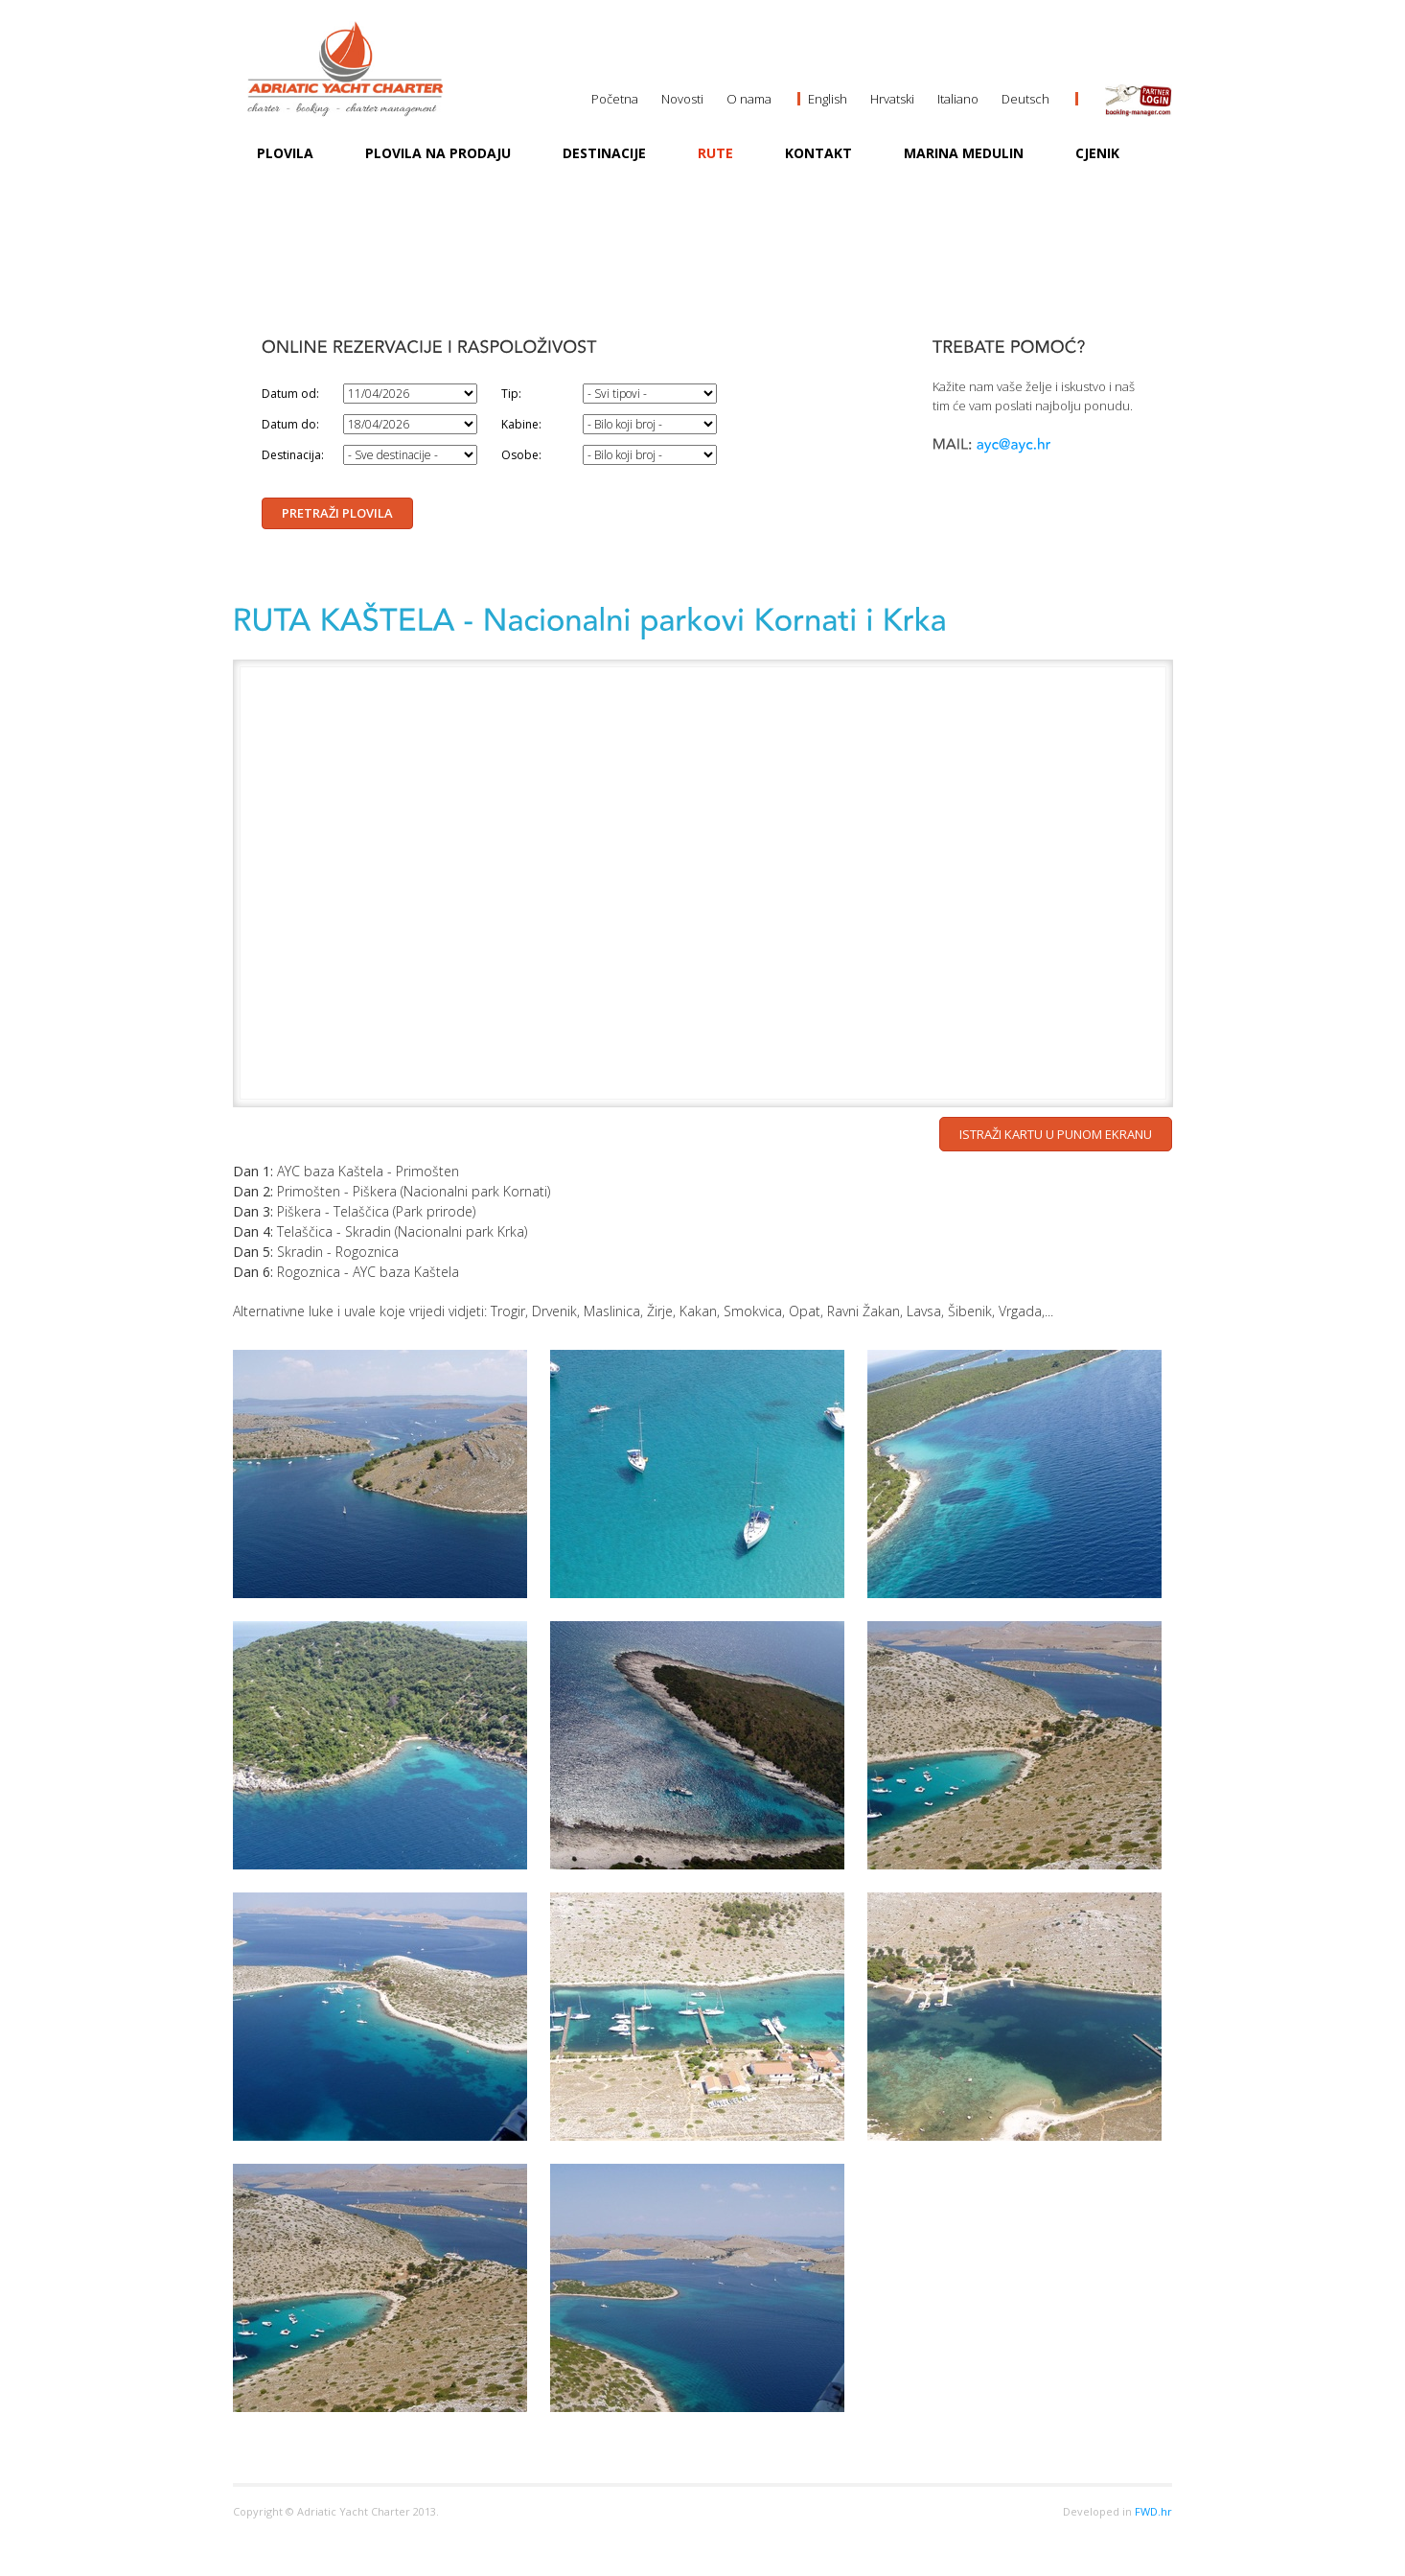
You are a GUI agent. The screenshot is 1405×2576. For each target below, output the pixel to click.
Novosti (682, 98)
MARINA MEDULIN (964, 153)
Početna (614, 98)
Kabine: (521, 424)
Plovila (285, 153)
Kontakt (818, 153)
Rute (715, 153)
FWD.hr (1153, 2511)
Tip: (511, 393)
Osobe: (521, 455)
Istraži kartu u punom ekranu (1055, 1134)
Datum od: (290, 393)
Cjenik (1097, 153)
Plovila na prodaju (438, 153)
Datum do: (290, 424)
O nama (749, 98)
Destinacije (604, 153)
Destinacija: (293, 455)
